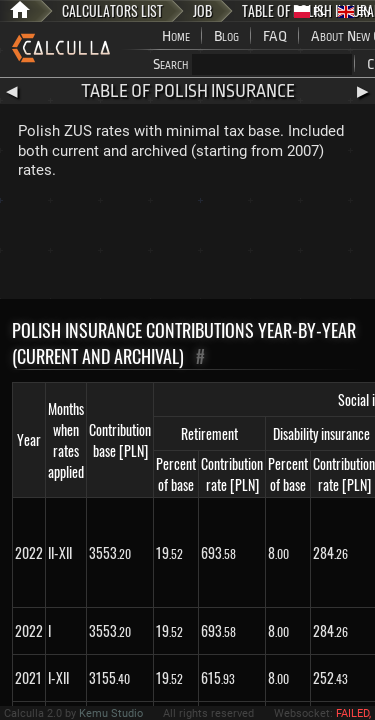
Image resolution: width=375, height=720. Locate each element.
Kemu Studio (111, 713)
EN (354, 11)
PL (310, 11)
